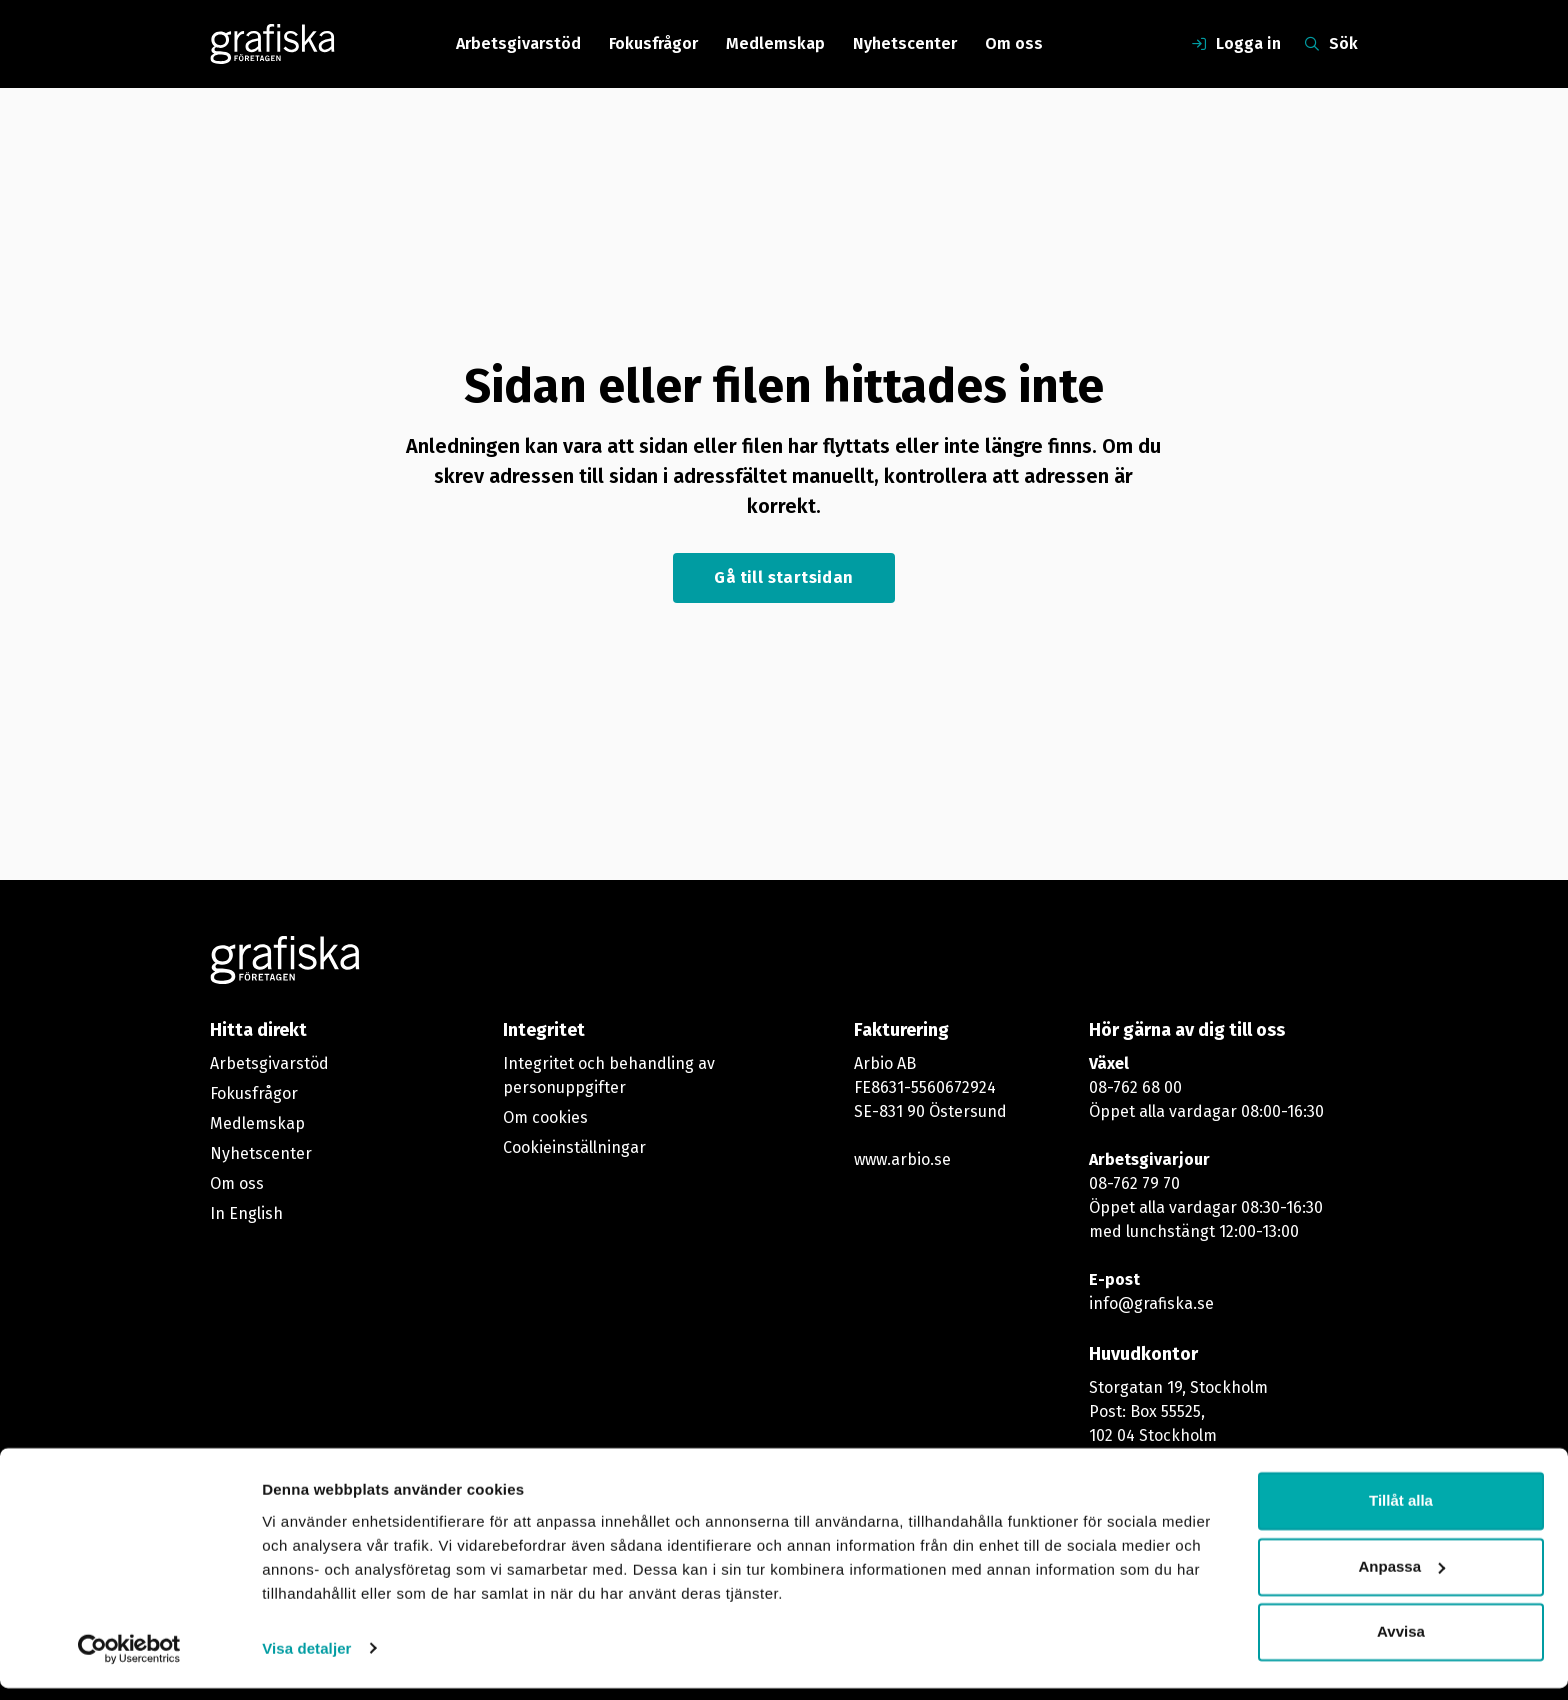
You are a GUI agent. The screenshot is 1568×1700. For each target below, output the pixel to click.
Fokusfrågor (653, 43)
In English (246, 1213)
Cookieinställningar (574, 1147)
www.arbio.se (902, 1159)
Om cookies (545, 1117)
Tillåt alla (1401, 1513)
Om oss (1014, 43)
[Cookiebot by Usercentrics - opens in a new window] (129, 1661)
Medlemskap (775, 43)
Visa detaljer (306, 1660)
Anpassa (1401, 1578)
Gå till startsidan (783, 577)
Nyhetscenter (905, 43)
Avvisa (1401, 1644)
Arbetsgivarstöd (518, 43)
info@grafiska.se (1151, 1303)
